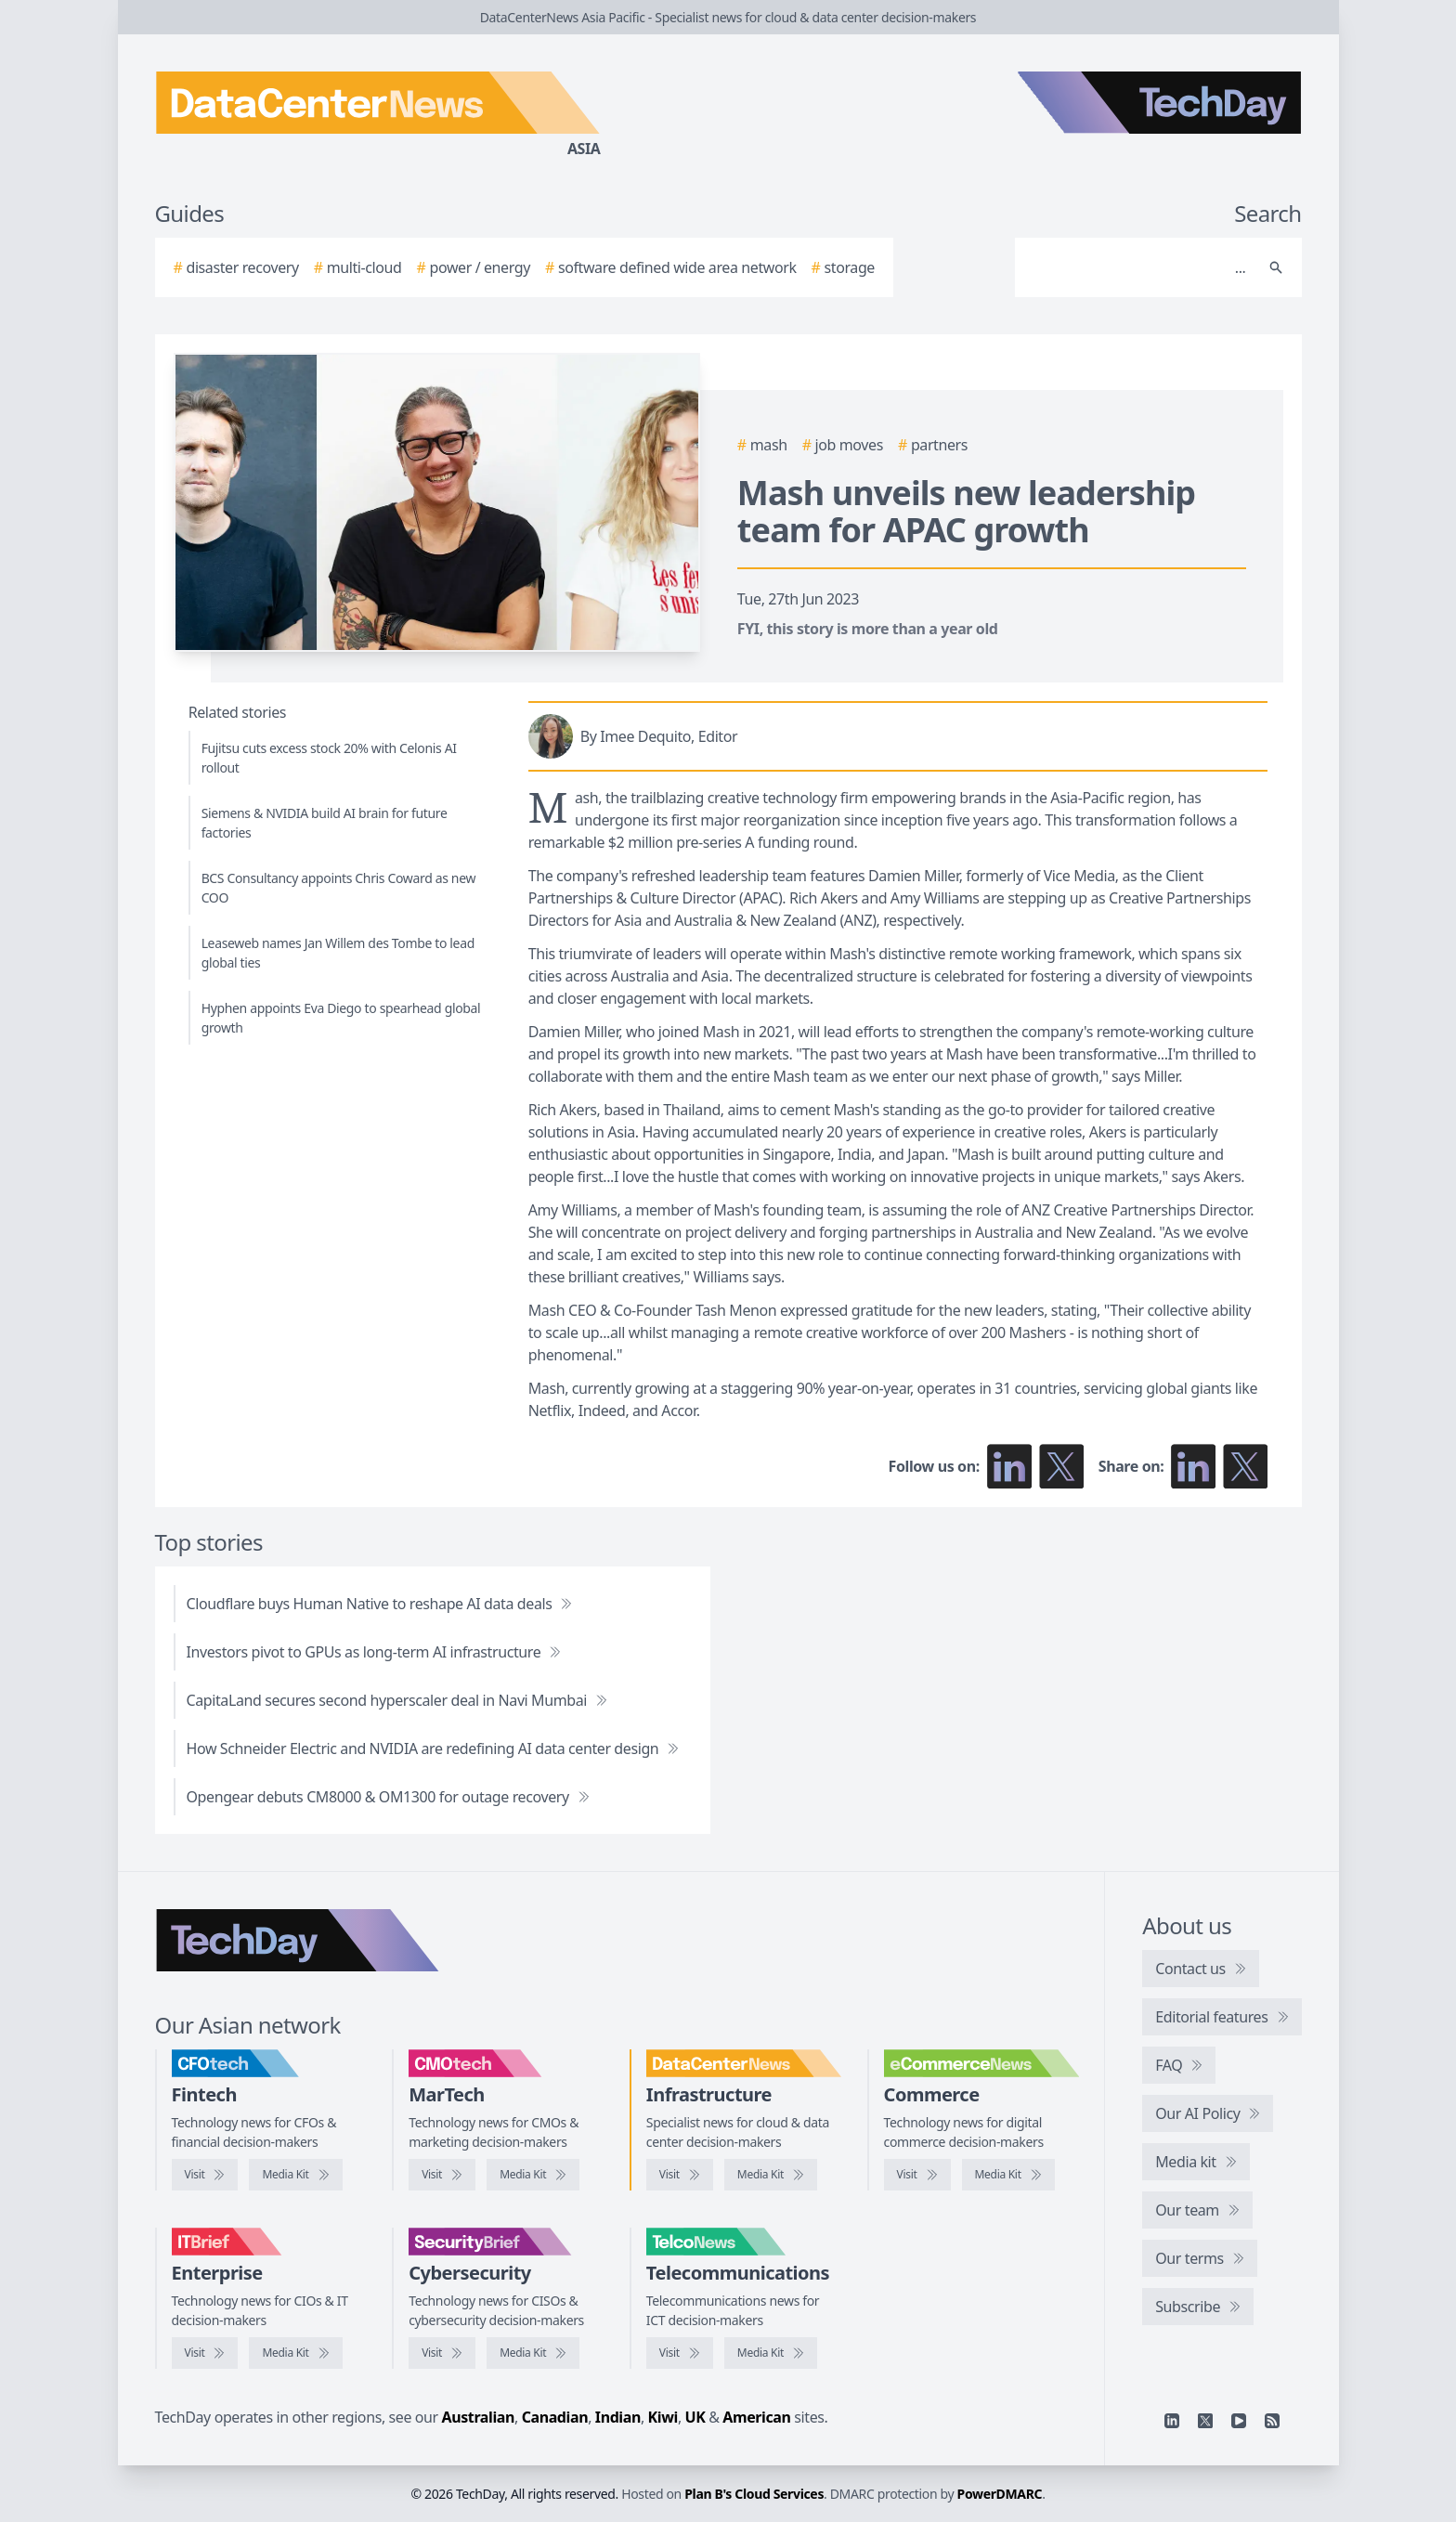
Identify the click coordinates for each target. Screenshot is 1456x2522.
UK (695, 2417)
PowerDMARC (1000, 2493)
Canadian (555, 2417)
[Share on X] (1245, 1466)
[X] (1205, 2420)
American (756, 2417)
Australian (478, 2417)
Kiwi (663, 2417)
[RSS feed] (1272, 2420)
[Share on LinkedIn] (1193, 1466)
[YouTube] (1238, 2420)
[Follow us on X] (1061, 1466)
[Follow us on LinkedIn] (1009, 1466)
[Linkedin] (1171, 2420)
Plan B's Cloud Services (754, 2493)
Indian (618, 2417)
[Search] (1139, 267)
